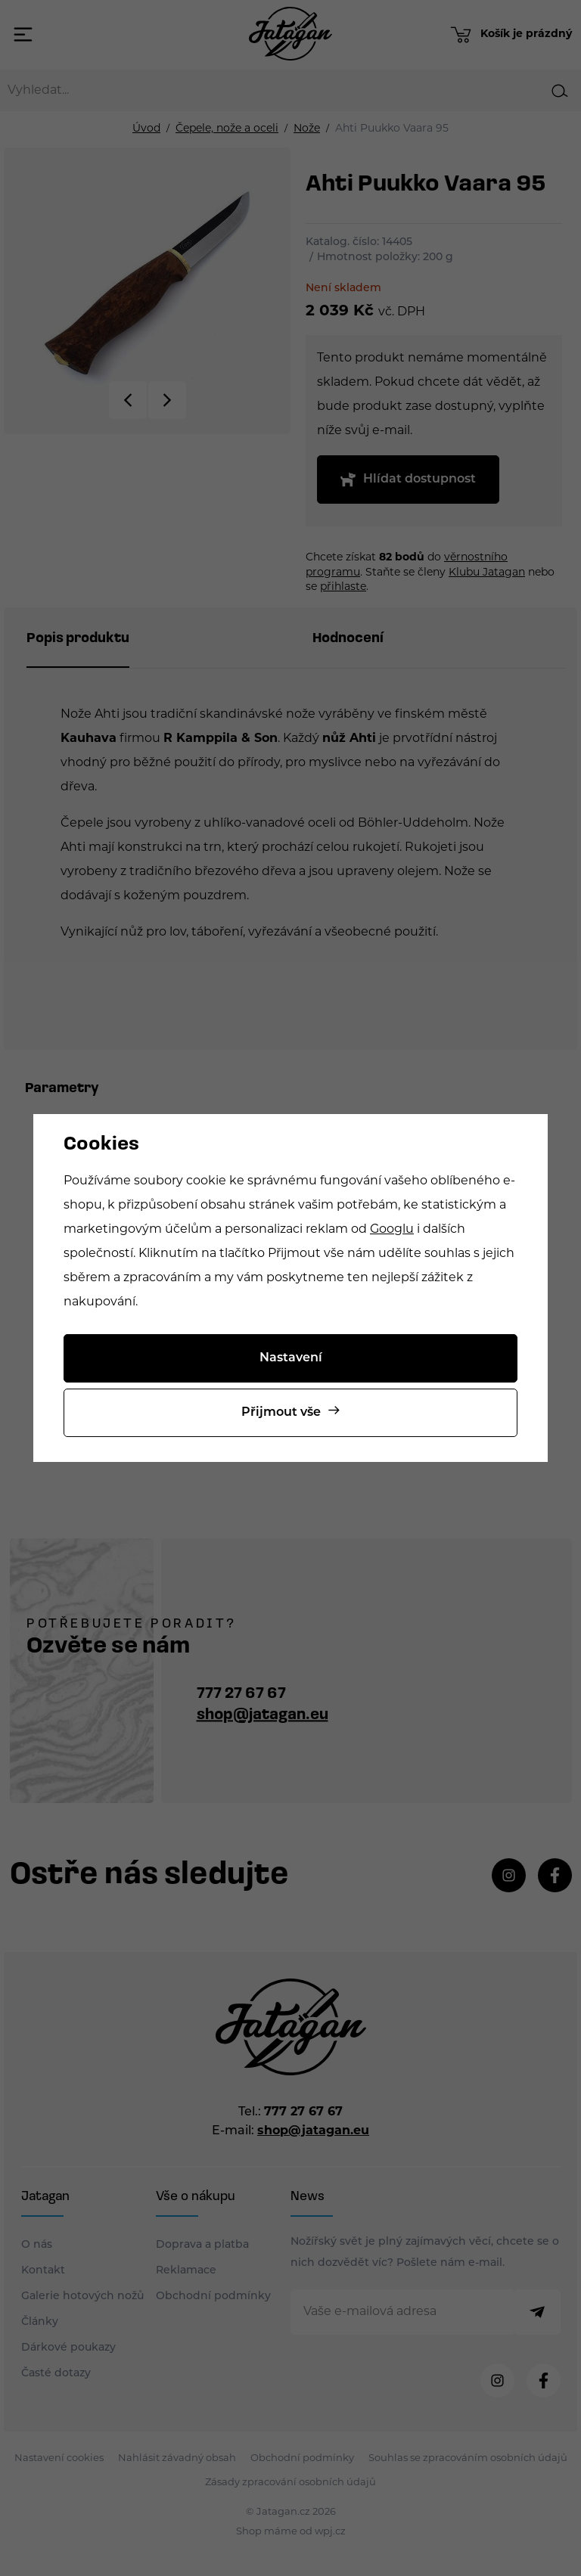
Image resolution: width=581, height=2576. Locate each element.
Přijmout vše (281, 1413)
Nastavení (290, 1358)
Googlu (392, 1230)
